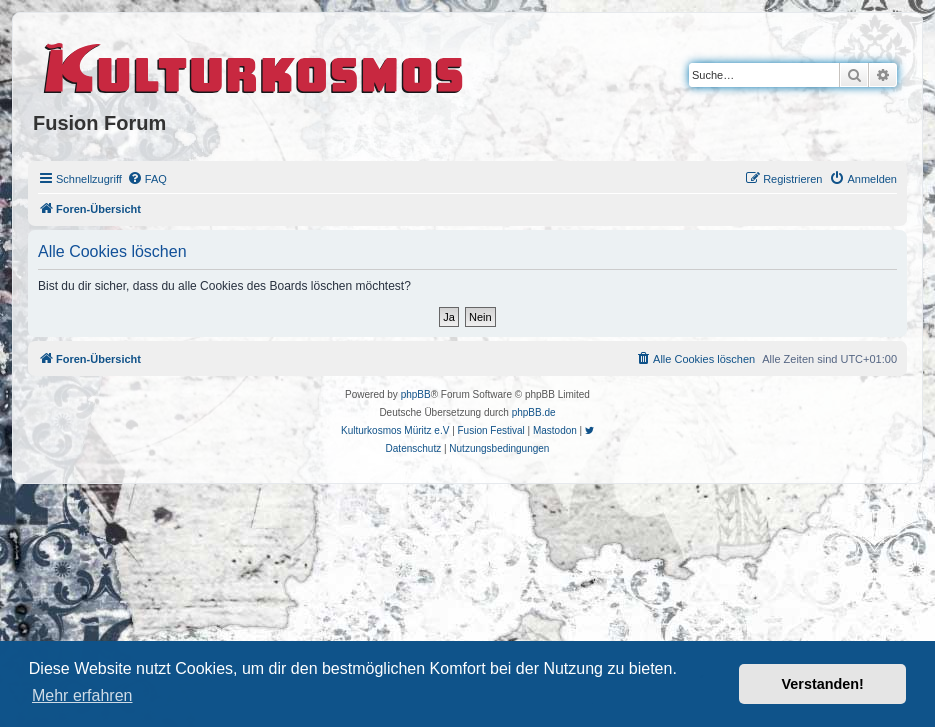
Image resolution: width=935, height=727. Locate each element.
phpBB (416, 394)
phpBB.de (534, 412)
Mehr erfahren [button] (82, 695)
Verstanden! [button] (823, 684)
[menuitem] (147, 179)
